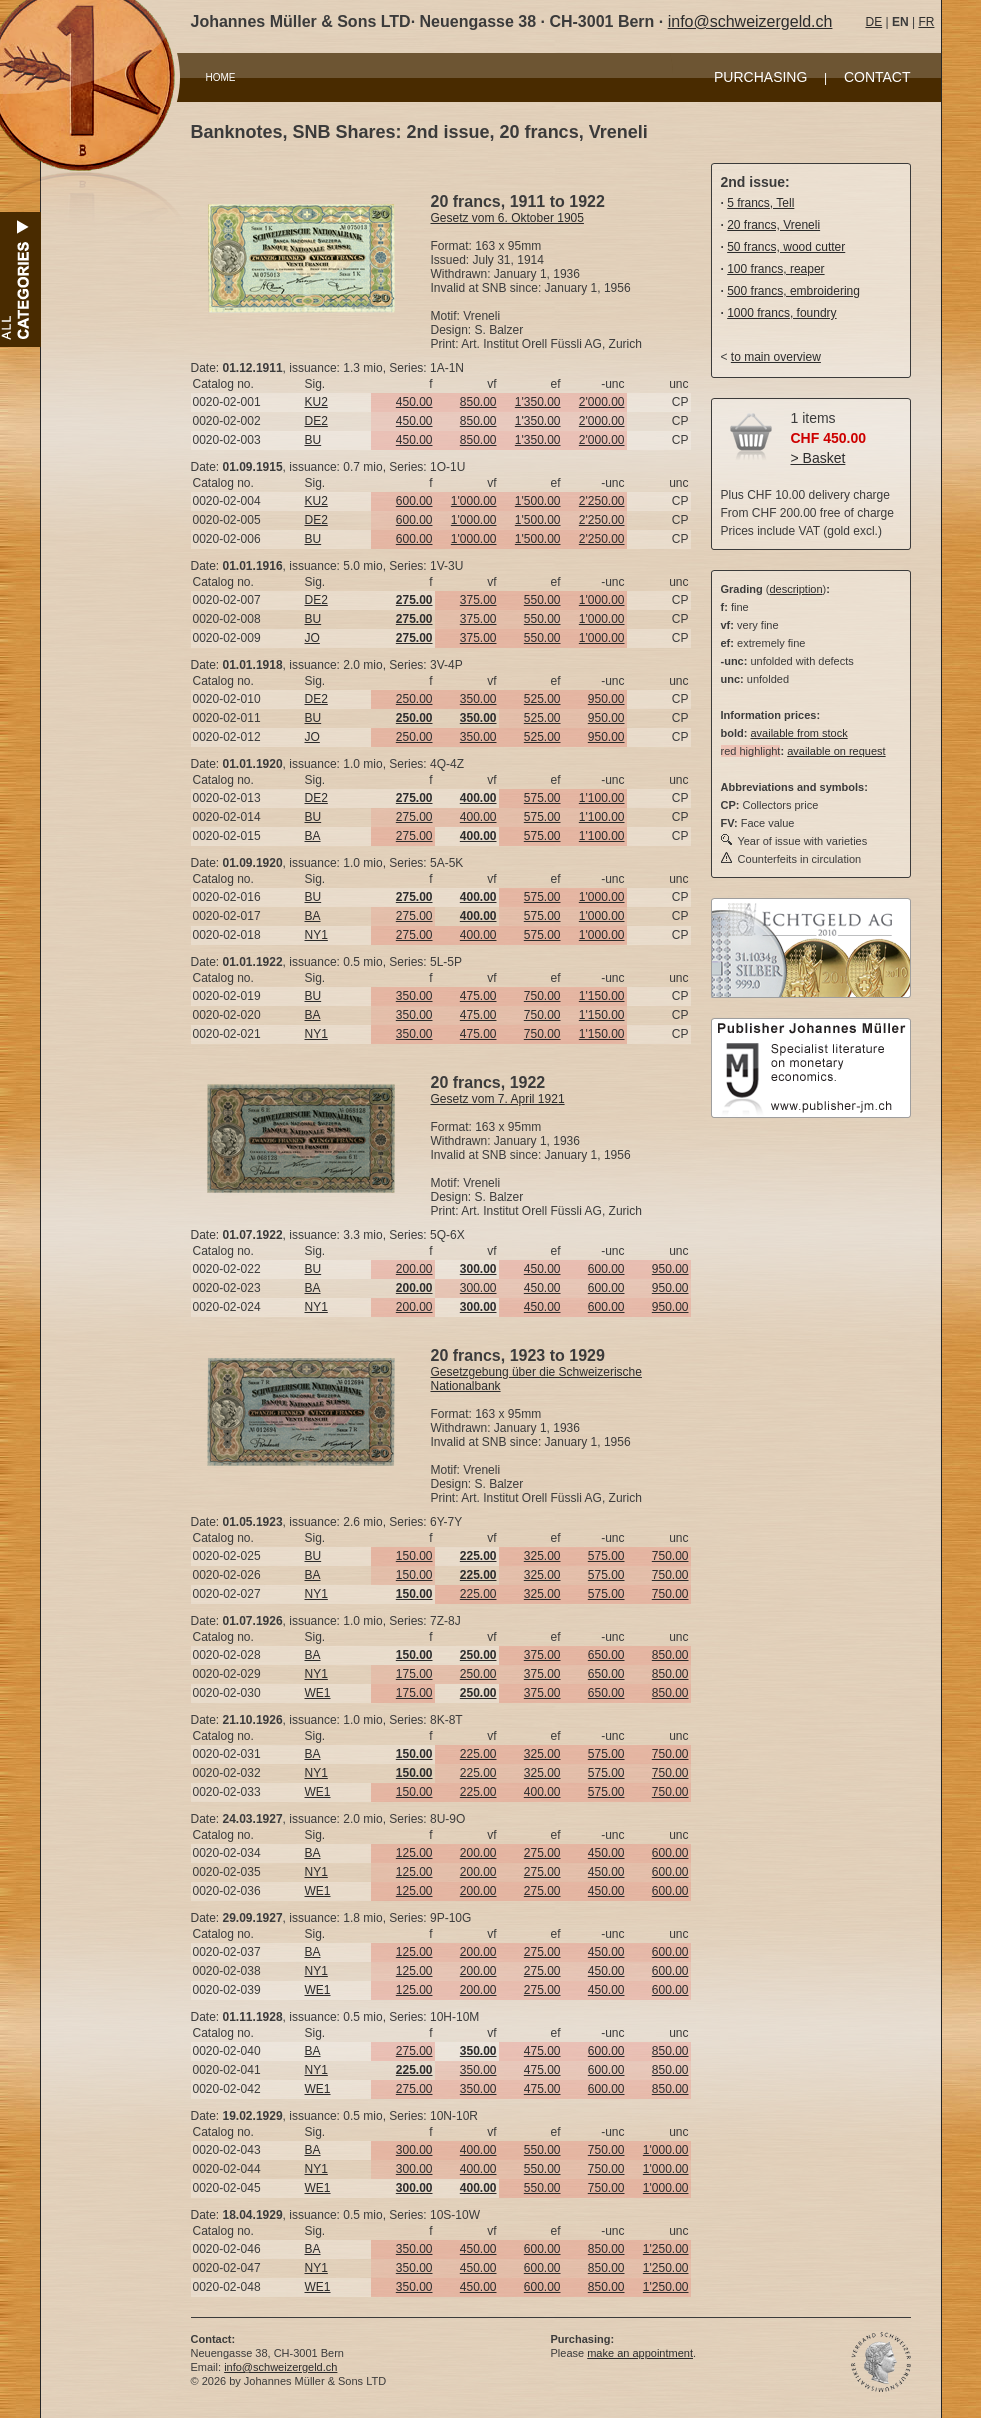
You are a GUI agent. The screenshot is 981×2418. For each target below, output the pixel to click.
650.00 (606, 1655)
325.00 (542, 1556)
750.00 (542, 996)
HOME (221, 77)
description (795, 589)
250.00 (414, 699)
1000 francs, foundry (781, 313)
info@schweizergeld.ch (750, 21)
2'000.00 (602, 402)
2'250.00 (602, 501)
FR (926, 22)
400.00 (478, 817)
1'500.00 (538, 501)
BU (313, 440)
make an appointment (640, 2353)
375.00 (478, 600)
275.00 (414, 817)
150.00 (414, 1556)
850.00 (478, 402)
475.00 (478, 996)
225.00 (478, 1594)
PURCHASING (760, 77)
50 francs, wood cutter (786, 247)
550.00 (542, 600)
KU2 (316, 402)
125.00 (414, 1853)
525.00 (542, 699)
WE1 (318, 1693)
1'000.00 (474, 501)
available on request (836, 751)
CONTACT (877, 77)
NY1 (316, 935)
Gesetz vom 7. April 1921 (498, 1099)
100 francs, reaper (775, 269)
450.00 (414, 402)
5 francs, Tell (760, 203)
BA (313, 836)
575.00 (542, 798)
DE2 (316, 421)
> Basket (818, 458)
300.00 (478, 1288)
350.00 (478, 699)
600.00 (414, 501)
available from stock (798, 733)
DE (874, 22)
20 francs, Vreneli (773, 225)
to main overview (776, 357)
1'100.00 (602, 798)
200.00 (414, 1269)
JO (312, 638)
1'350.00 (538, 402)
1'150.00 (602, 996)
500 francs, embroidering (793, 291)
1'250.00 (666, 2249)
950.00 (606, 699)
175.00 (414, 1674)
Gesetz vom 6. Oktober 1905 (507, 218)
